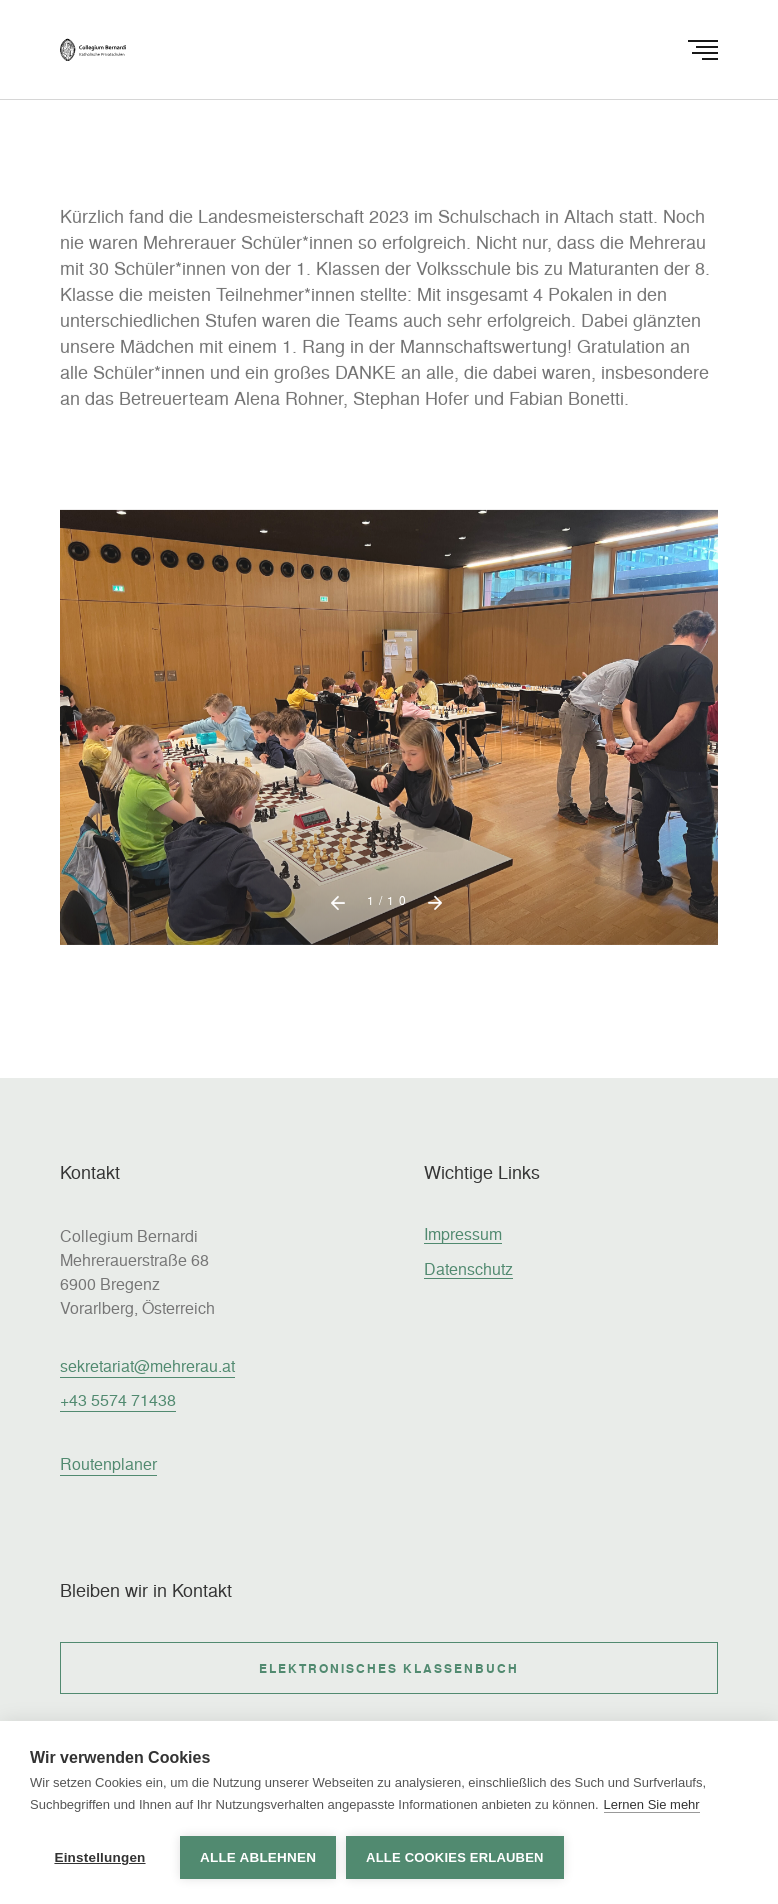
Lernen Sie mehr (652, 1804)
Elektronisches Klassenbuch (389, 1668)
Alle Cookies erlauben (455, 1857)
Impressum (463, 1234)
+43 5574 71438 (118, 1399)
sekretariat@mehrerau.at (147, 1365)
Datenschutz (468, 1269)
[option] (389, 756)
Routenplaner (108, 1463)
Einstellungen (99, 1857)
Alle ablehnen (258, 1857)
